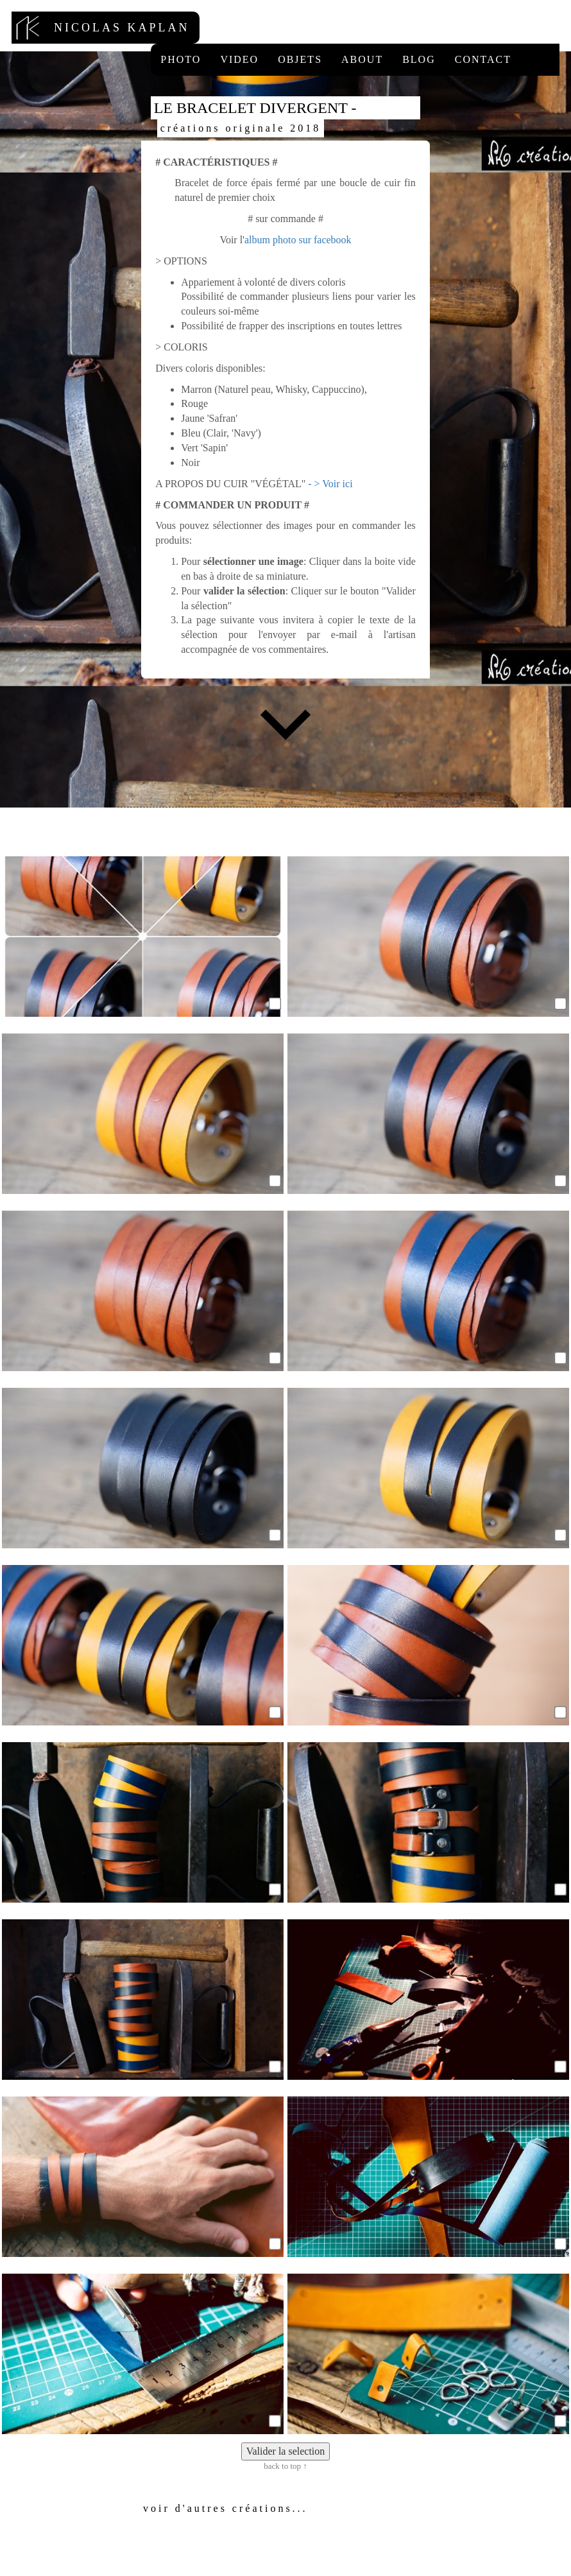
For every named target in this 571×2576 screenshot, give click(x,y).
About (362, 59)
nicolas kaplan (105, 27)
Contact (483, 59)
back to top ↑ (285, 2466)
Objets (300, 59)
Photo (180, 59)
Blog (419, 59)
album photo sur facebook (298, 239)
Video (239, 59)
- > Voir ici (330, 483)
